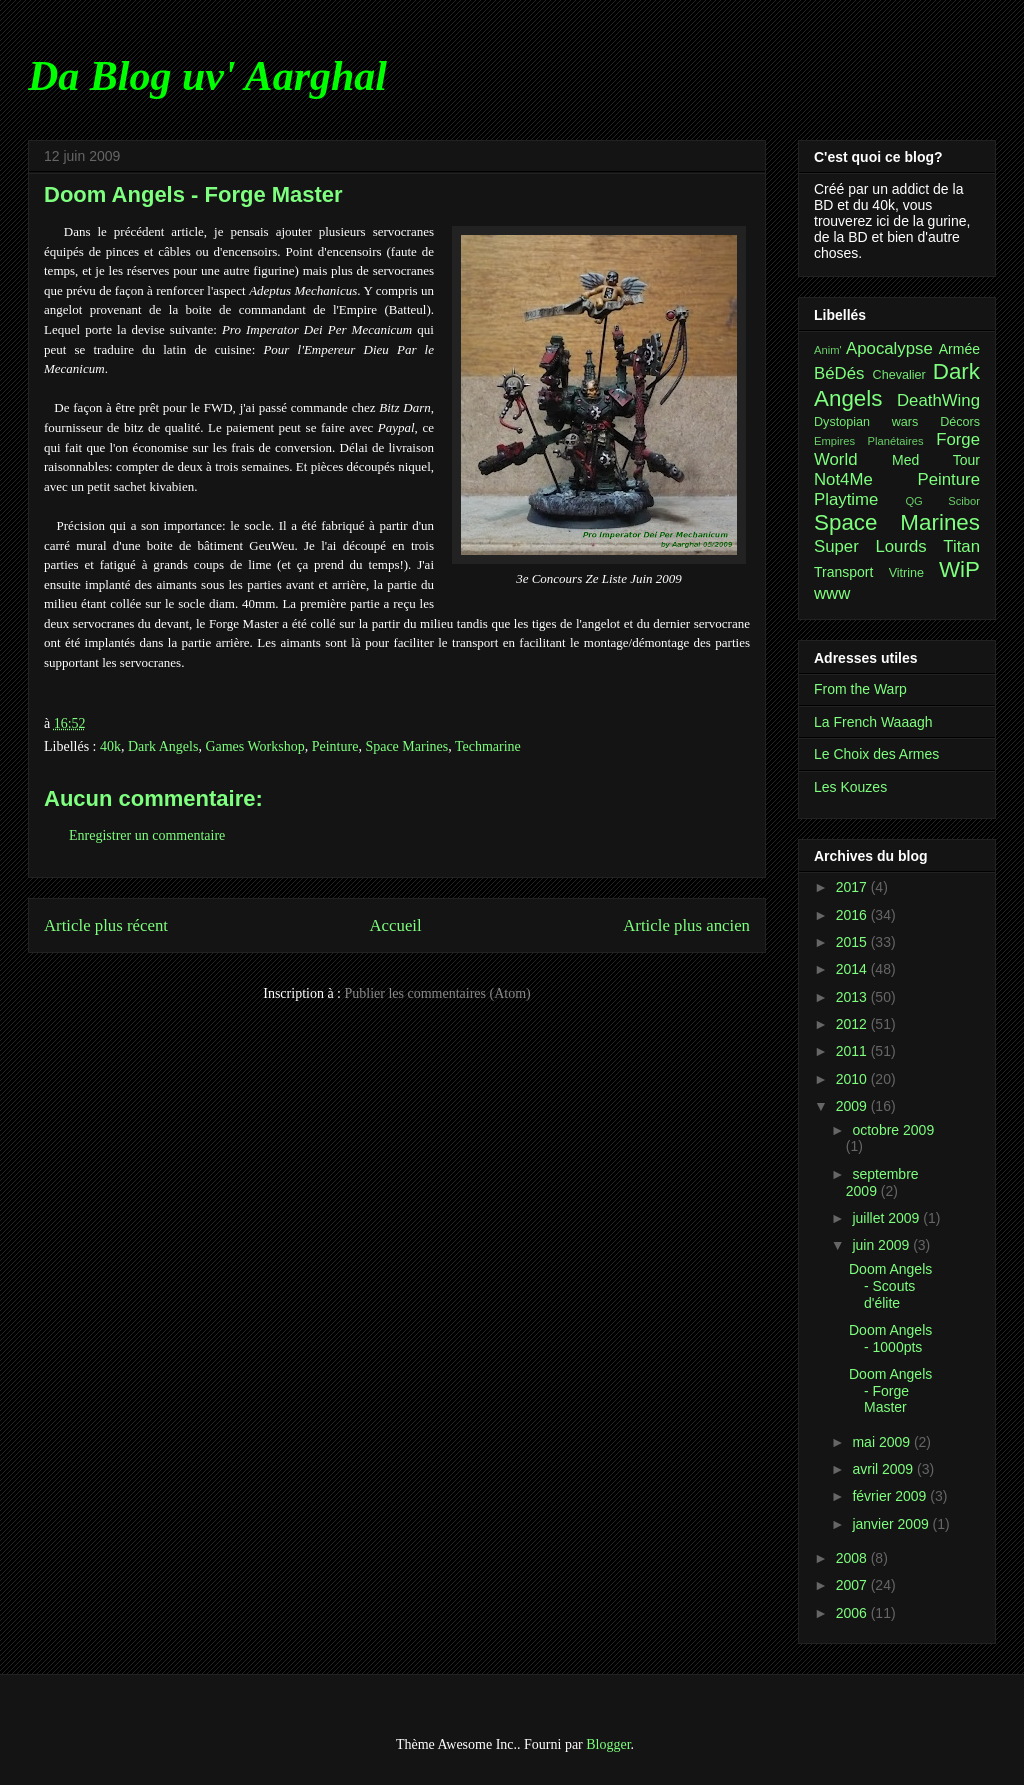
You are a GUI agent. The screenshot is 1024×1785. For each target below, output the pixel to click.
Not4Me (843, 479)
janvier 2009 (892, 1524)
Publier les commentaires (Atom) (438, 993)
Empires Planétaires (869, 441)
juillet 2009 (887, 1218)
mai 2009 (882, 1442)
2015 (853, 942)
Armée (959, 349)
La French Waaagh (873, 722)
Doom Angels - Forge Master (890, 1391)
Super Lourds (870, 546)
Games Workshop (254, 746)
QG (913, 501)
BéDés (839, 373)
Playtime (846, 499)
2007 (853, 1585)
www (832, 593)
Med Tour (936, 460)
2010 (853, 1079)
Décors (960, 422)
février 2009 (891, 1496)
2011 (853, 1051)
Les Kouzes (850, 787)
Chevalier (899, 375)
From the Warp (860, 689)
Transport (843, 572)
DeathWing (938, 400)
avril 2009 (884, 1469)
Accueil (396, 925)
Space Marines (406, 746)
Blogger (608, 1744)
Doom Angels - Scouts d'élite (890, 1286)
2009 (853, 1106)
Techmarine (488, 746)
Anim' (828, 350)
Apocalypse (889, 348)
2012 (853, 1024)
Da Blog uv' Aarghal (207, 76)
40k (110, 746)
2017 (853, 887)
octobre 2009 (893, 1130)
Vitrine (906, 573)
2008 (853, 1558)
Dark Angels (163, 746)
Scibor (964, 501)
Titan (961, 546)
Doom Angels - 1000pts (890, 1338)
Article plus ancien (686, 925)
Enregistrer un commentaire (147, 835)
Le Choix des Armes (876, 754)
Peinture (335, 746)
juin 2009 (882, 1245)
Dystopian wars (866, 422)
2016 (853, 915)
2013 (853, 997)
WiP (959, 569)
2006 (853, 1613)
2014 (853, 969)
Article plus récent (106, 925)
